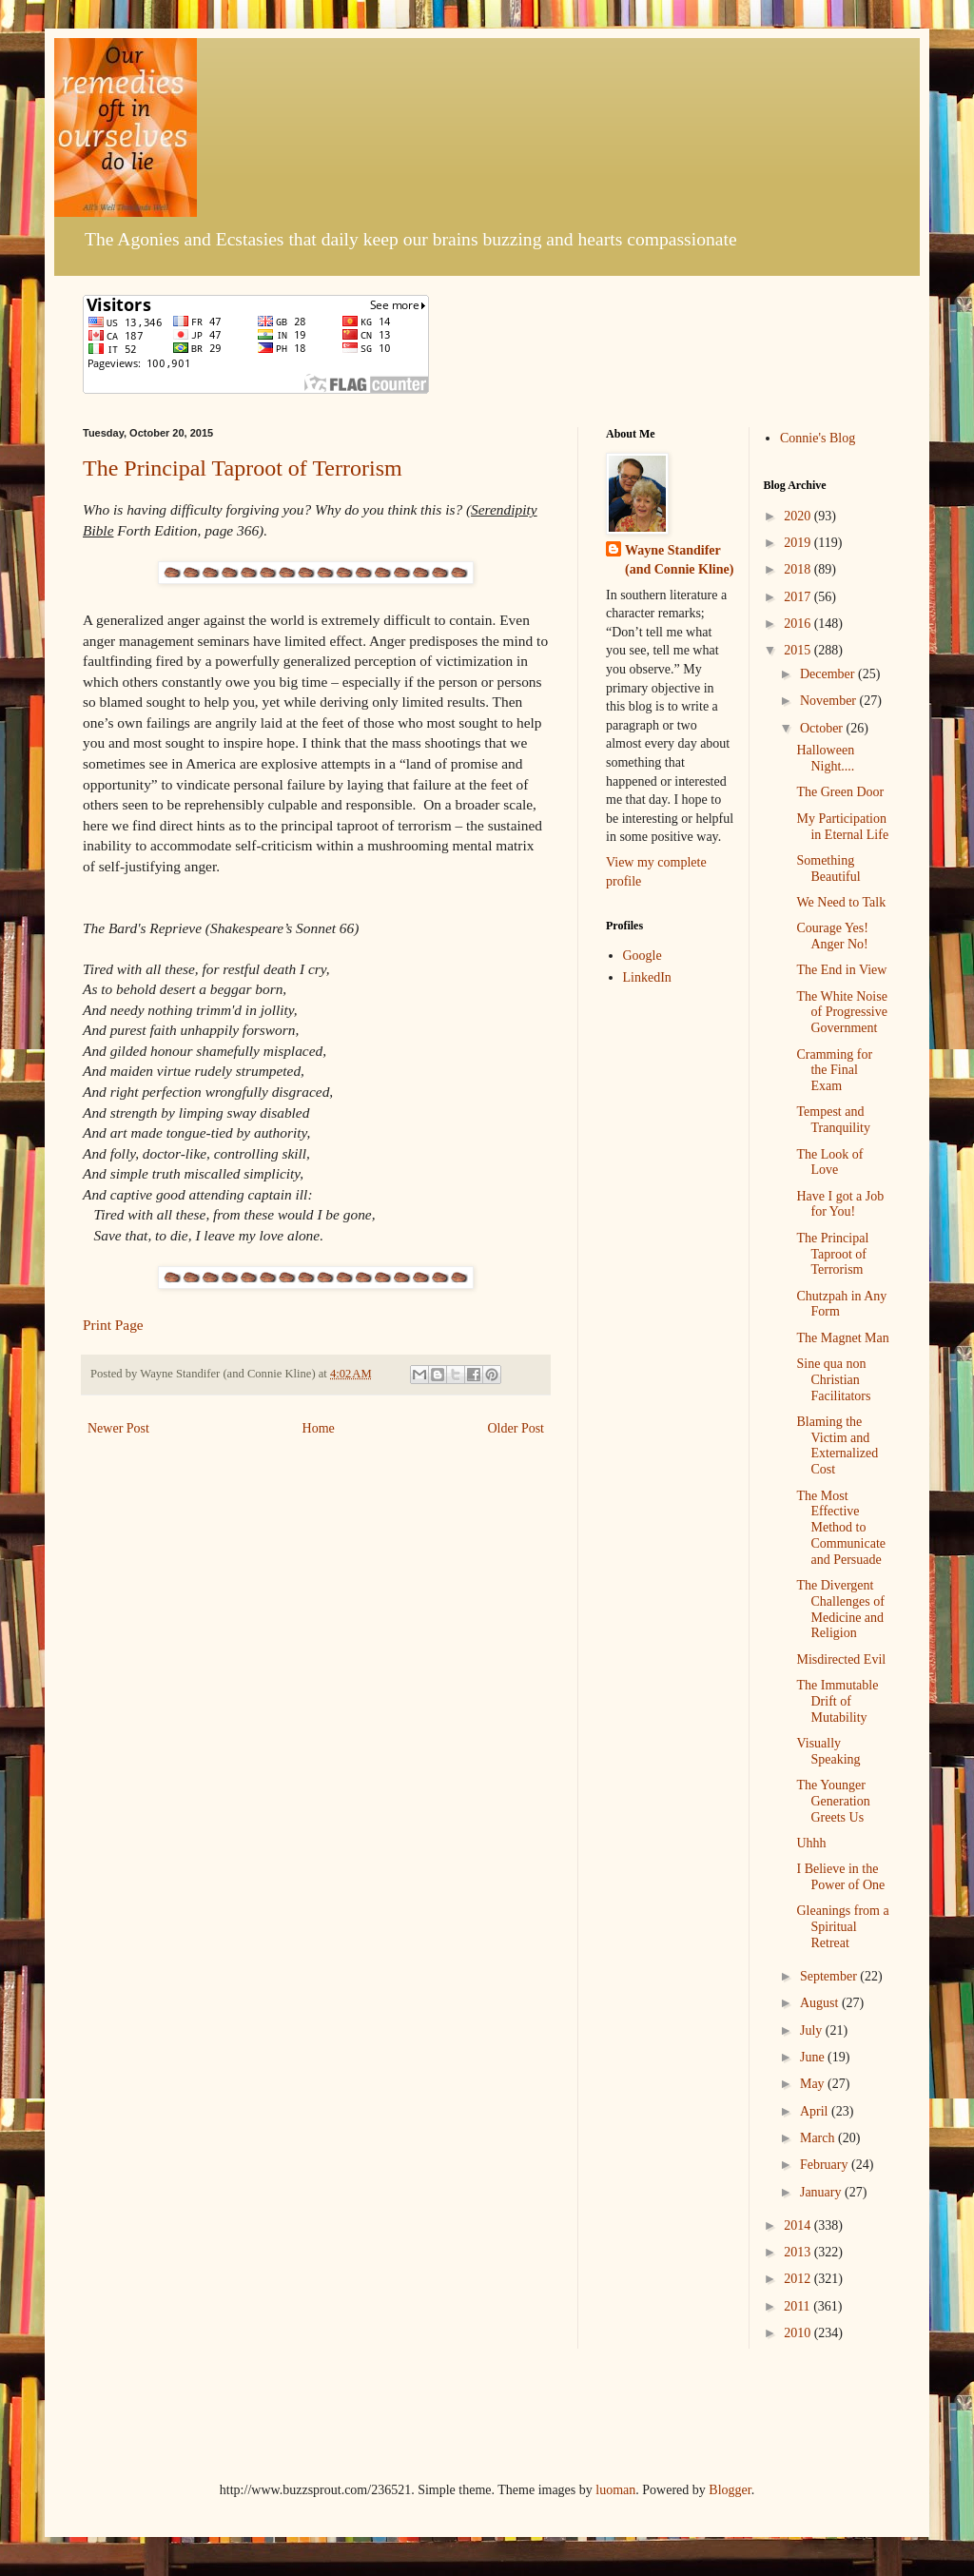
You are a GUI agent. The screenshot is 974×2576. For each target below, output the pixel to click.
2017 (799, 597)
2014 (799, 2225)
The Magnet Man (842, 1338)
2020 (799, 516)
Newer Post (118, 1428)
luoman (615, 2490)
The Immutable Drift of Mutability (837, 1701)
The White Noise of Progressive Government (841, 1012)
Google (642, 955)
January (822, 2192)
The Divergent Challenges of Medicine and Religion (840, 1609)
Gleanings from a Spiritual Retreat (842, 1926)
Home (318, 1428)
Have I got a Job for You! (840, 1204)
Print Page (113, 1325)
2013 (799, 2252)
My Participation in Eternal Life (842, 826)
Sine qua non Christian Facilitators (833, 1379)
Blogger (729, 2490)
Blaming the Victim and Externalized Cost (837, 1445)
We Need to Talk (841, 902)
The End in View (841, 970)
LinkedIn (647, 977)
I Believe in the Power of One (840, 1877)
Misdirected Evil (841, 1659)
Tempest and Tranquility (833, 1119)
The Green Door (840, 792)
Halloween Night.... (825, 758)
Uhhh (811, 1843)
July (813, 2030)
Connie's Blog (817, 438)
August (821, 2003)
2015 (799, 650)
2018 (799, 569)
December (829, 674)
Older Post (516, 1428)
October (823, 728)
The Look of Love (829, 1162)
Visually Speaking (828, 1751)
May (814, 2084)
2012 (799, 2279)
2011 (798, 2306)
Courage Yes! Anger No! (831, 936)
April (815, 2111)
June (814, 2057)
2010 (799, 2333)
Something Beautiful (828, 868)
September (830, 1976)
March (819, 2138)
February (825, 2164)
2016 (799, 623)
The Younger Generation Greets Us (832, 1801)
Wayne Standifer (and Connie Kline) (679, 559)
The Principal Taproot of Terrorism (242, 468)
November (830, 700)
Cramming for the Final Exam (834, 1070)
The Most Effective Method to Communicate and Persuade (841, 1528)
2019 (799, 543)
